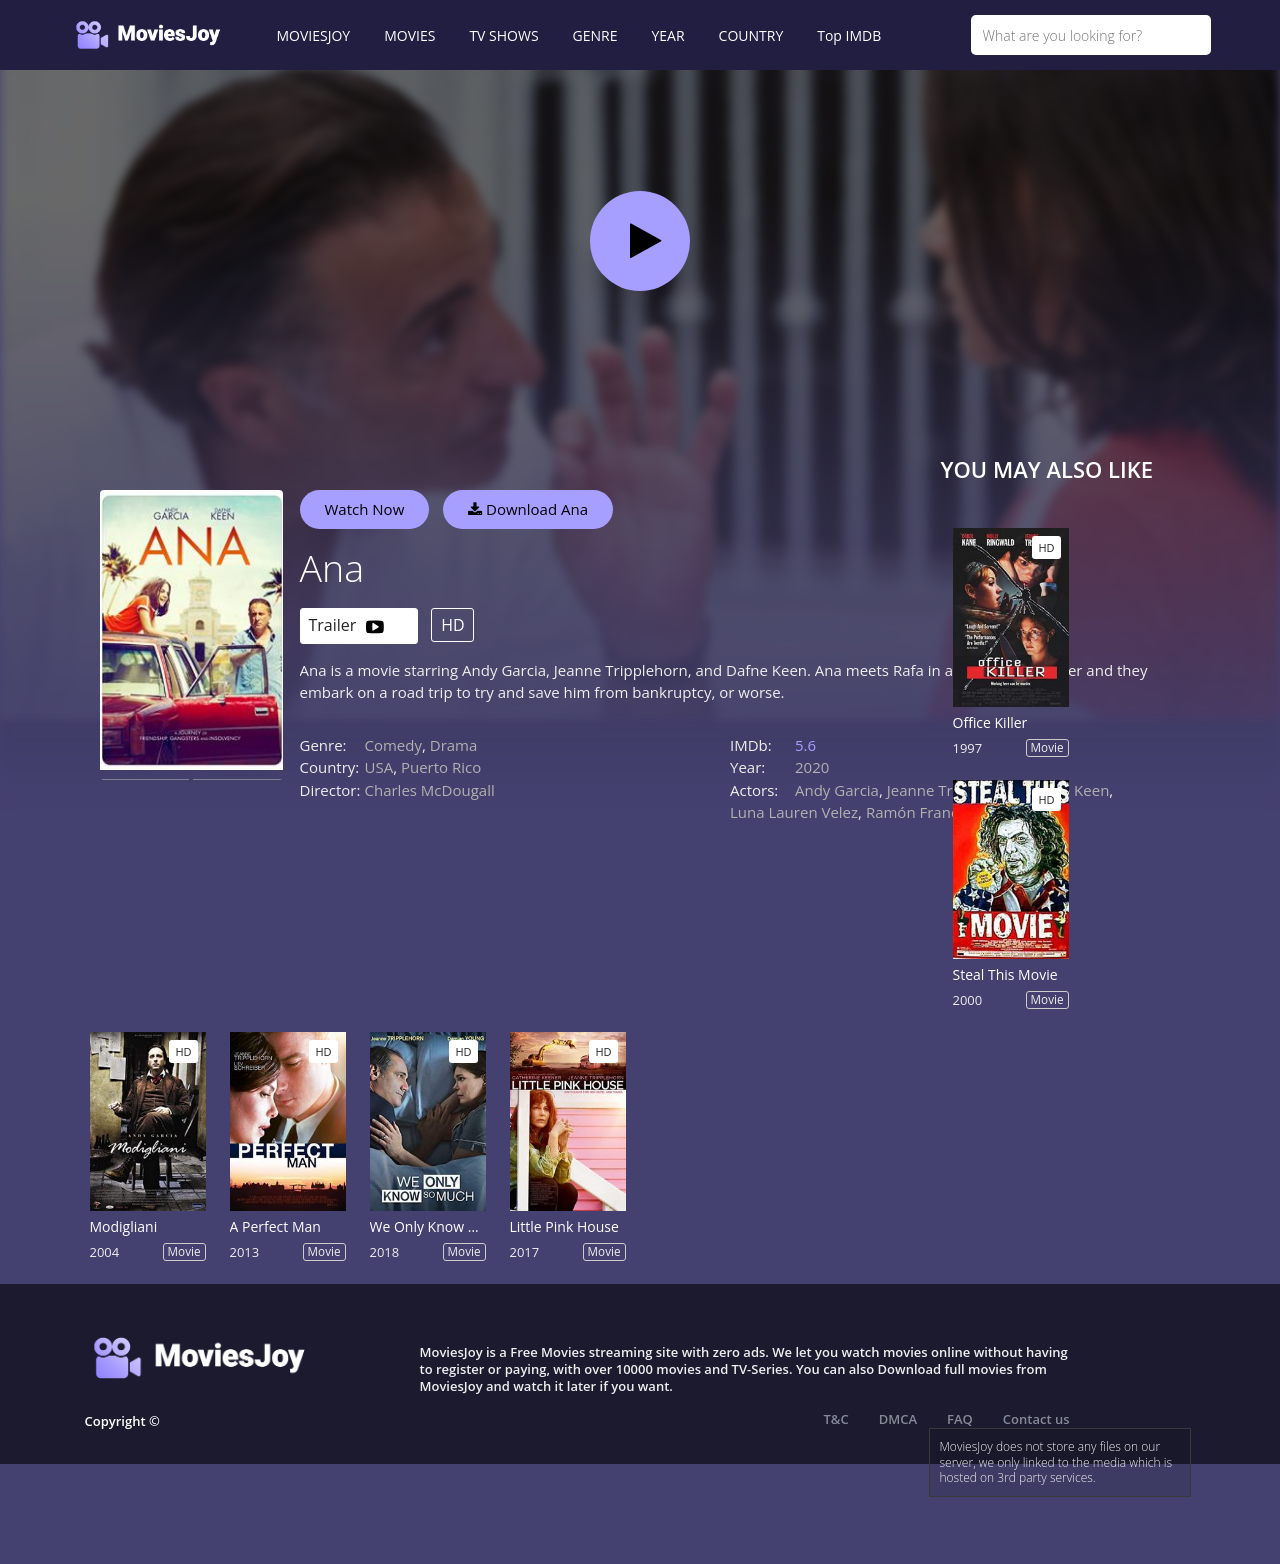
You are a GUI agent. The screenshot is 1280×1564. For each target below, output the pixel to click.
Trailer (346, 626)
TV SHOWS (503, 35)
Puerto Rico (441, 767)
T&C (836, 1419)
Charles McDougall (430, 790)
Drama (454, 745)
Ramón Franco (916, 812)
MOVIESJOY (314, 35)
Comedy (393, 745)
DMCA (898, 1419)
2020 (812, 767)
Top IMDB (849, 35)
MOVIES (409, 35)
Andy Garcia (837, 790)
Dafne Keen (1068, 790)
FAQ (960, 1419)
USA (379, 767)
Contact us (1036, 1419)
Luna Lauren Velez (794, 812)
